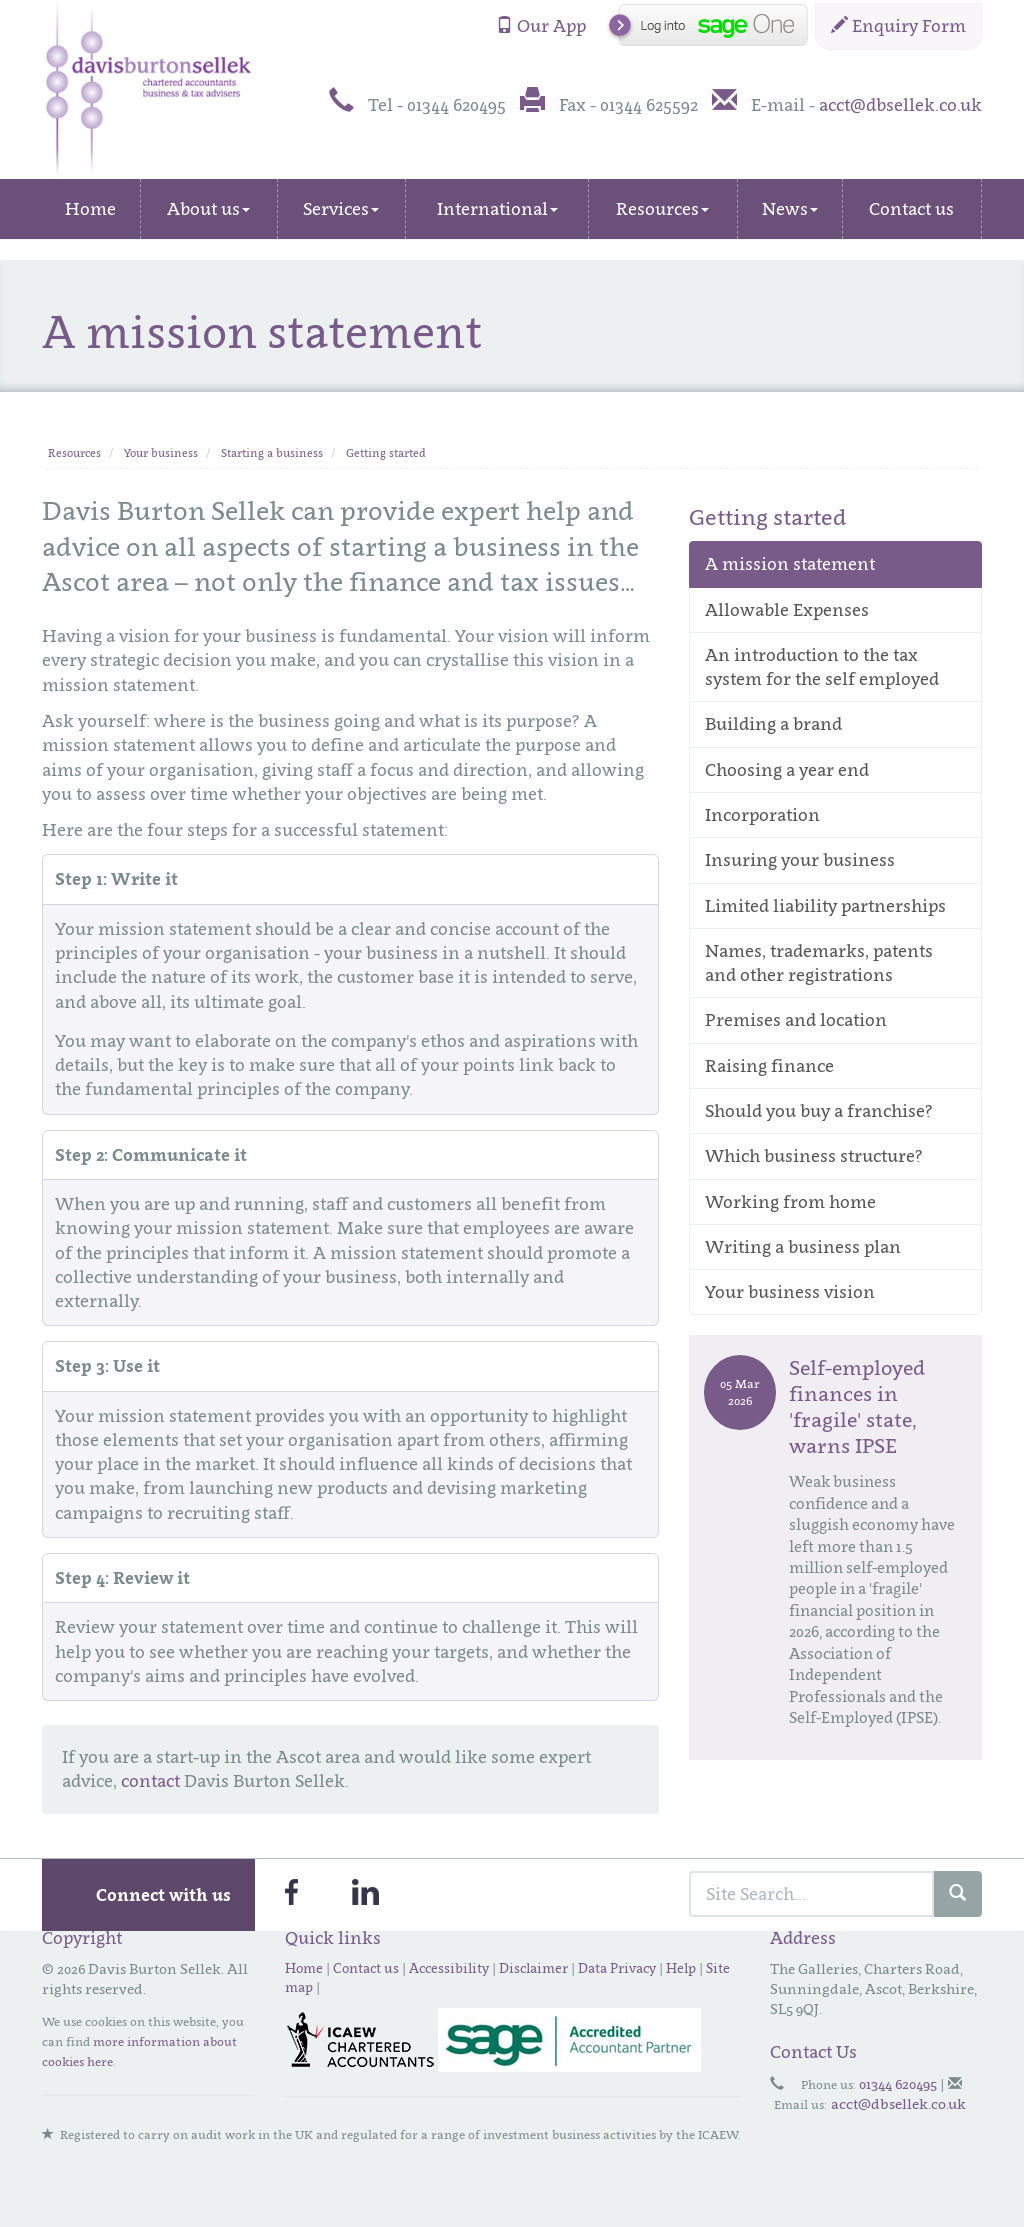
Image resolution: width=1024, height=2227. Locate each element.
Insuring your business (800, 860)
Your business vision (790, 1292)
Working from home (790, 1202)
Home (90, 209)
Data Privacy (617, 1968)
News (790, 209)
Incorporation (762, 815)
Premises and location (796, 1020)
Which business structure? (814, 1156)
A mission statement (790, 564)
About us (208, 209)
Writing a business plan (803, 1247)
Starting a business (272, 453)
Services (341, 209)
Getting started (386, 453)
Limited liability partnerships (825, 906)
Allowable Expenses (787, 610)
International (497, 209)
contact (150, 1781)
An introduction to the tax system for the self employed (822, 667)
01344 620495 (898, 2083)
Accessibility (449, 1968)
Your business (161, 453)
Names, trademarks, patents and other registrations (819, 963)
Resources (662, 209)
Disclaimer (533, 1968)
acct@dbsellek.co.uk (900, 105)
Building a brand (773, 724)
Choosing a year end (787, 770)
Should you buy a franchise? (819, 1111)
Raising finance (769, 1066)
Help (681, 1968)
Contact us (911, 209)
